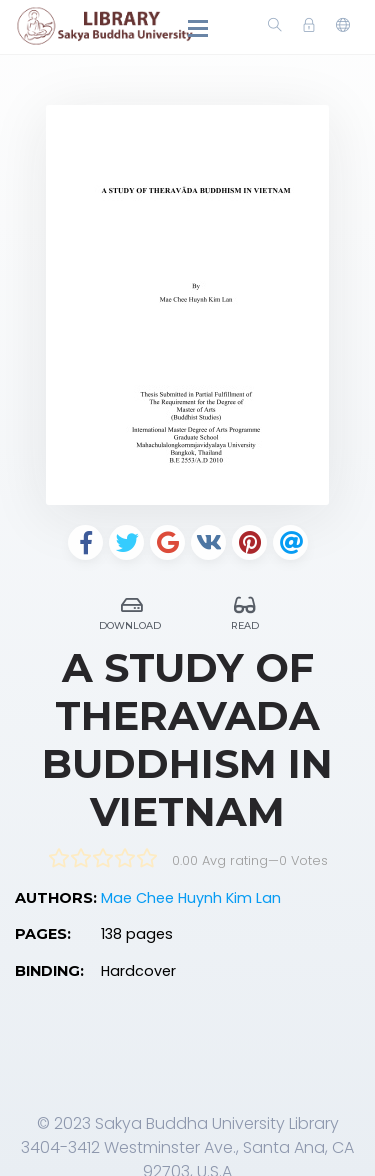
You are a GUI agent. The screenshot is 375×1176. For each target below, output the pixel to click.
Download (132, 610)
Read (245, 610)
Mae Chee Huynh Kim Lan (191, 898)
